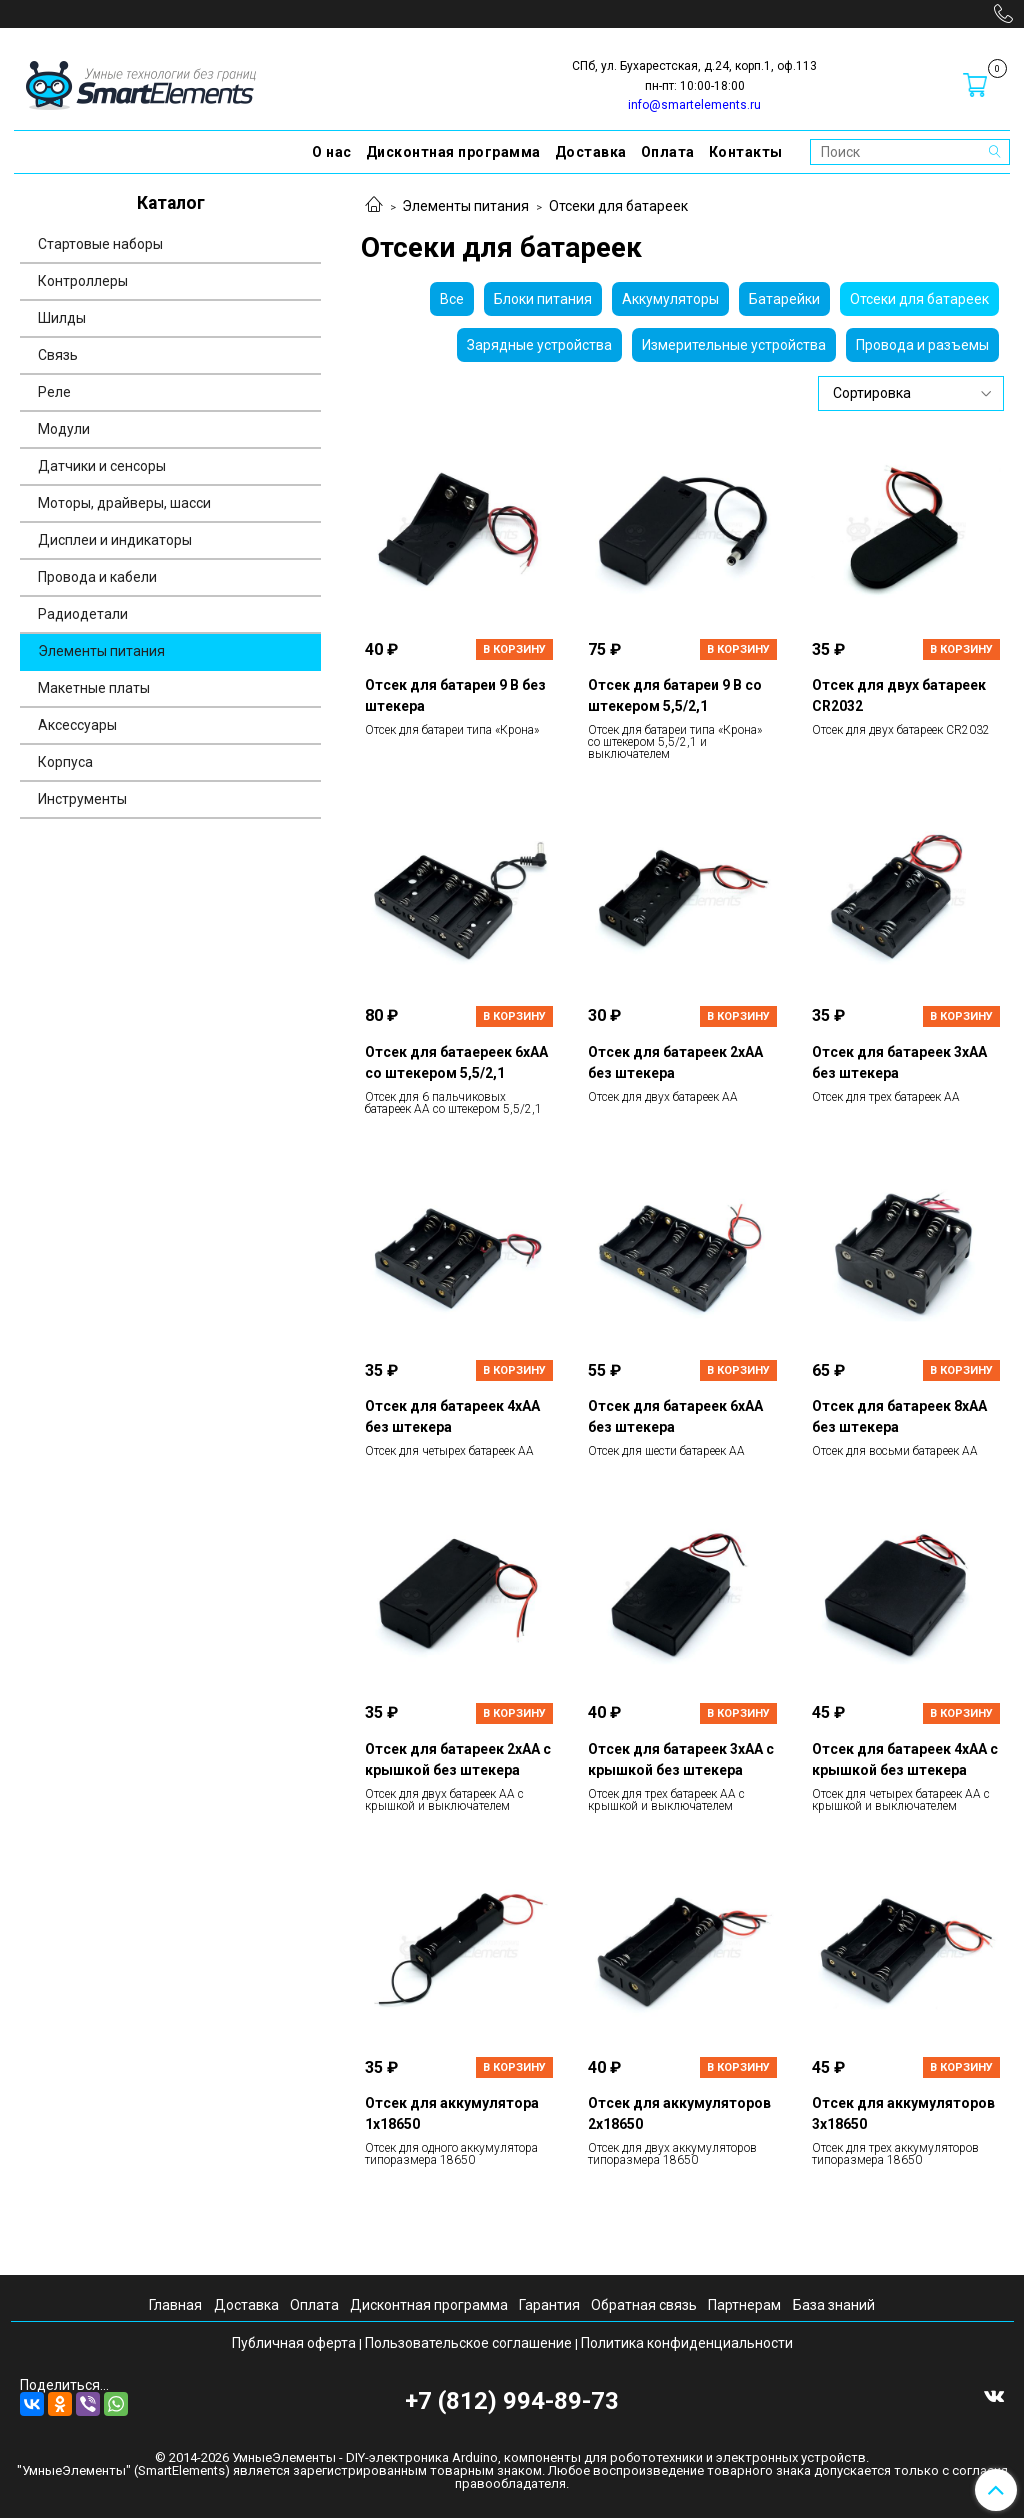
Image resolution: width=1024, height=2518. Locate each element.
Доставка (591, 152)
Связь (58, 355)
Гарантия (549, 2305)
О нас (332, 152)
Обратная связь (644, 2305)
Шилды (62, 318)
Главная (175, 2305)
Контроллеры (83, 281)
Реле (54, 392)
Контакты (746, 152)
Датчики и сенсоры (102, 466)
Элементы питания (465, 206)
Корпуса (65, 762)
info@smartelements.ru (694, 105)
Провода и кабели (97, 577)
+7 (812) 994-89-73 (512, 2401)
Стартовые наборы (100, 244)
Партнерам (744, 2305)
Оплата (668, 152)
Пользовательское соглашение (468, 2343)
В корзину (514, 649)
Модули (64, 429)
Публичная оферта (294, 2343)
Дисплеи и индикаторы (115, 540)
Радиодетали (83, 614)
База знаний (834, 2305)
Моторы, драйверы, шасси (124, 503)
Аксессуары (77, 725)
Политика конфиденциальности (687, 2343)
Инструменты (82, 799)
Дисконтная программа (453, 152)
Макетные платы (94, 688)
